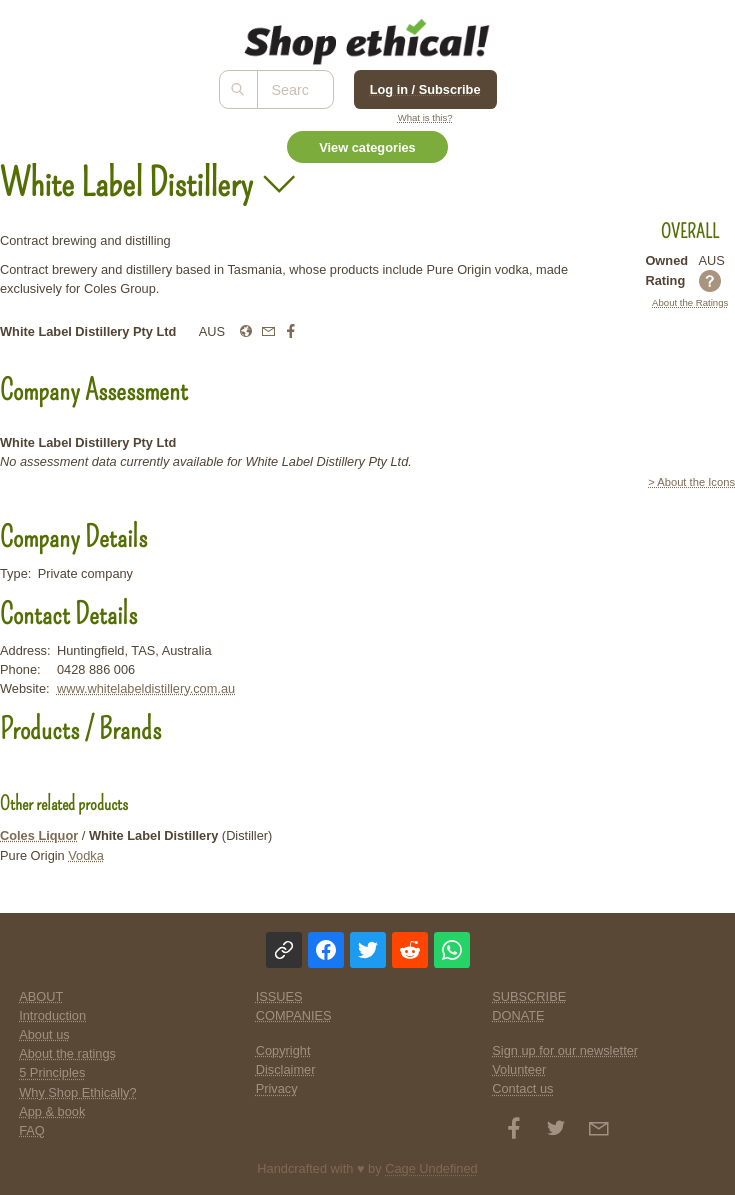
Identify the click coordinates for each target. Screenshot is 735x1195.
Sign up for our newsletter (565, 1050)
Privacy (277, 1088)
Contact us (522, 1088)
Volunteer (519, 1069)
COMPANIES (294, 1015)
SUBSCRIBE (529, 996)
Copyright (283, 1050)
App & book (52, 1111)
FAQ (32, 1130)
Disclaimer (286, 1069)
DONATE (518, 1015)
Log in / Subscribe (425, 89)
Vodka (86, 855)
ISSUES (279, 996)
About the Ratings (690, 302)
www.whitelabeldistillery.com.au (146, 688)
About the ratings (67, 1053)
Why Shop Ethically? (77, 1092)
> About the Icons (691, 482)
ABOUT (41, 996)
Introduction (52, 1015)
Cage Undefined (431, 1168)
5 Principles (52, 1072)
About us (44, 1034)
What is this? (425, 117)
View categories (367, 147)
